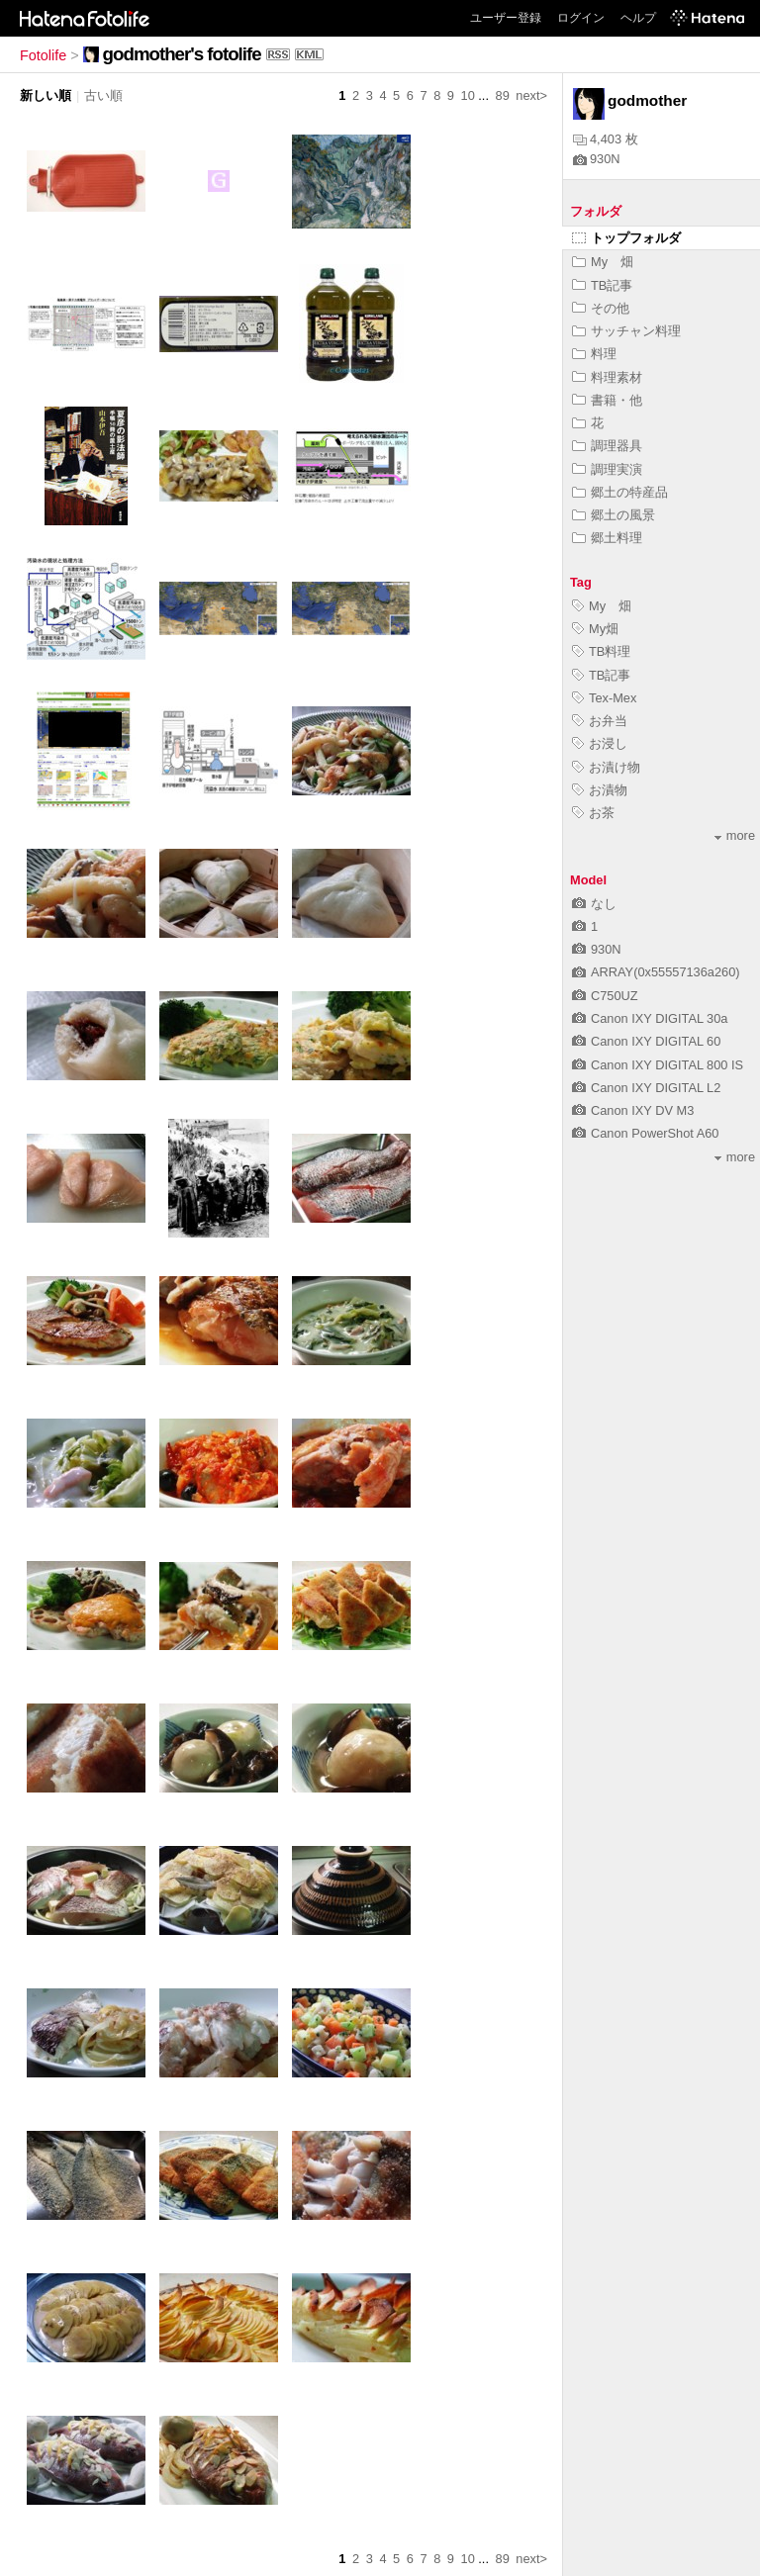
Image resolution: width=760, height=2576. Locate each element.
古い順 (103, 95)
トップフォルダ (626, 237)
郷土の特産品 (620, 492)
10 (468, 95)
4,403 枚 (605, 139)
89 (503, 95)
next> (531, 95)
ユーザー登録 (505, 18)
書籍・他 (607, 400)
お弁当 (599, 720)
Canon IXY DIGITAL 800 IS (657, 1065)
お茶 (593, 812)
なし (594, 903)
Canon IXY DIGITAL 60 (646, 1041)
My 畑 (602, 261)
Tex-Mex (604, 697)
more (734, 835)
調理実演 (607, 469)
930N (596, 158)
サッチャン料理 (626, 330)
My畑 (595, 628)
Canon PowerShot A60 (645, 1133)
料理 (594, 353)
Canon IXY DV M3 (633, 1110)
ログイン (581, 18)
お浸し (599, 743)
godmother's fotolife (182, 54)
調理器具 (607, 445)
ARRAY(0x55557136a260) (656, 972)
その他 (600, 308)
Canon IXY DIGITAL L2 (646, 1087)
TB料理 (601, 651)
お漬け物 (606, 767)
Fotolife (43, 55)
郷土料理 (607, 537)
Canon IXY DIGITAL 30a (649, 1018)
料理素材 (607, 377)
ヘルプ (638, 18)
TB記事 (602, 285)
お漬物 (599, 789)
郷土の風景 (613, 514)
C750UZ (605, 995)
